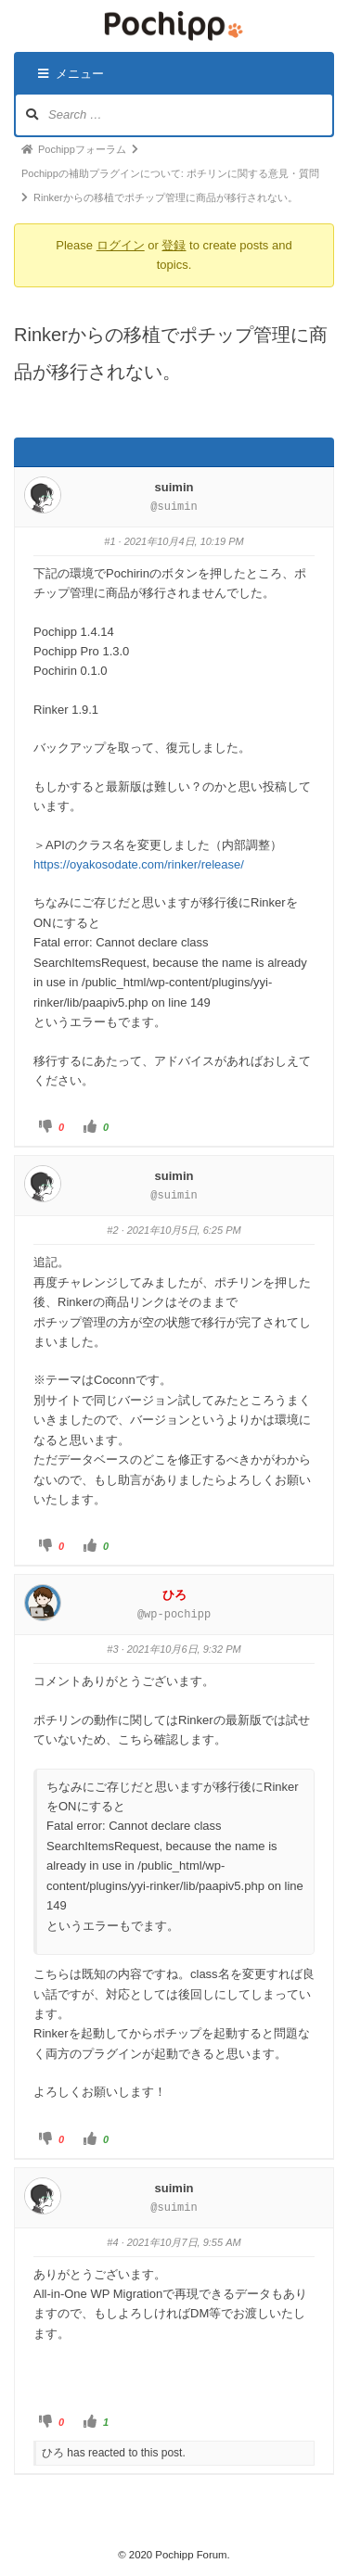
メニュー (71, 74)
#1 (109, 541)
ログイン (121, 245)
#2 (112, 1230)
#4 (112, 2242)
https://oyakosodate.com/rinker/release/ (138, 864)
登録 (173, 245)
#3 (112, 1649)
